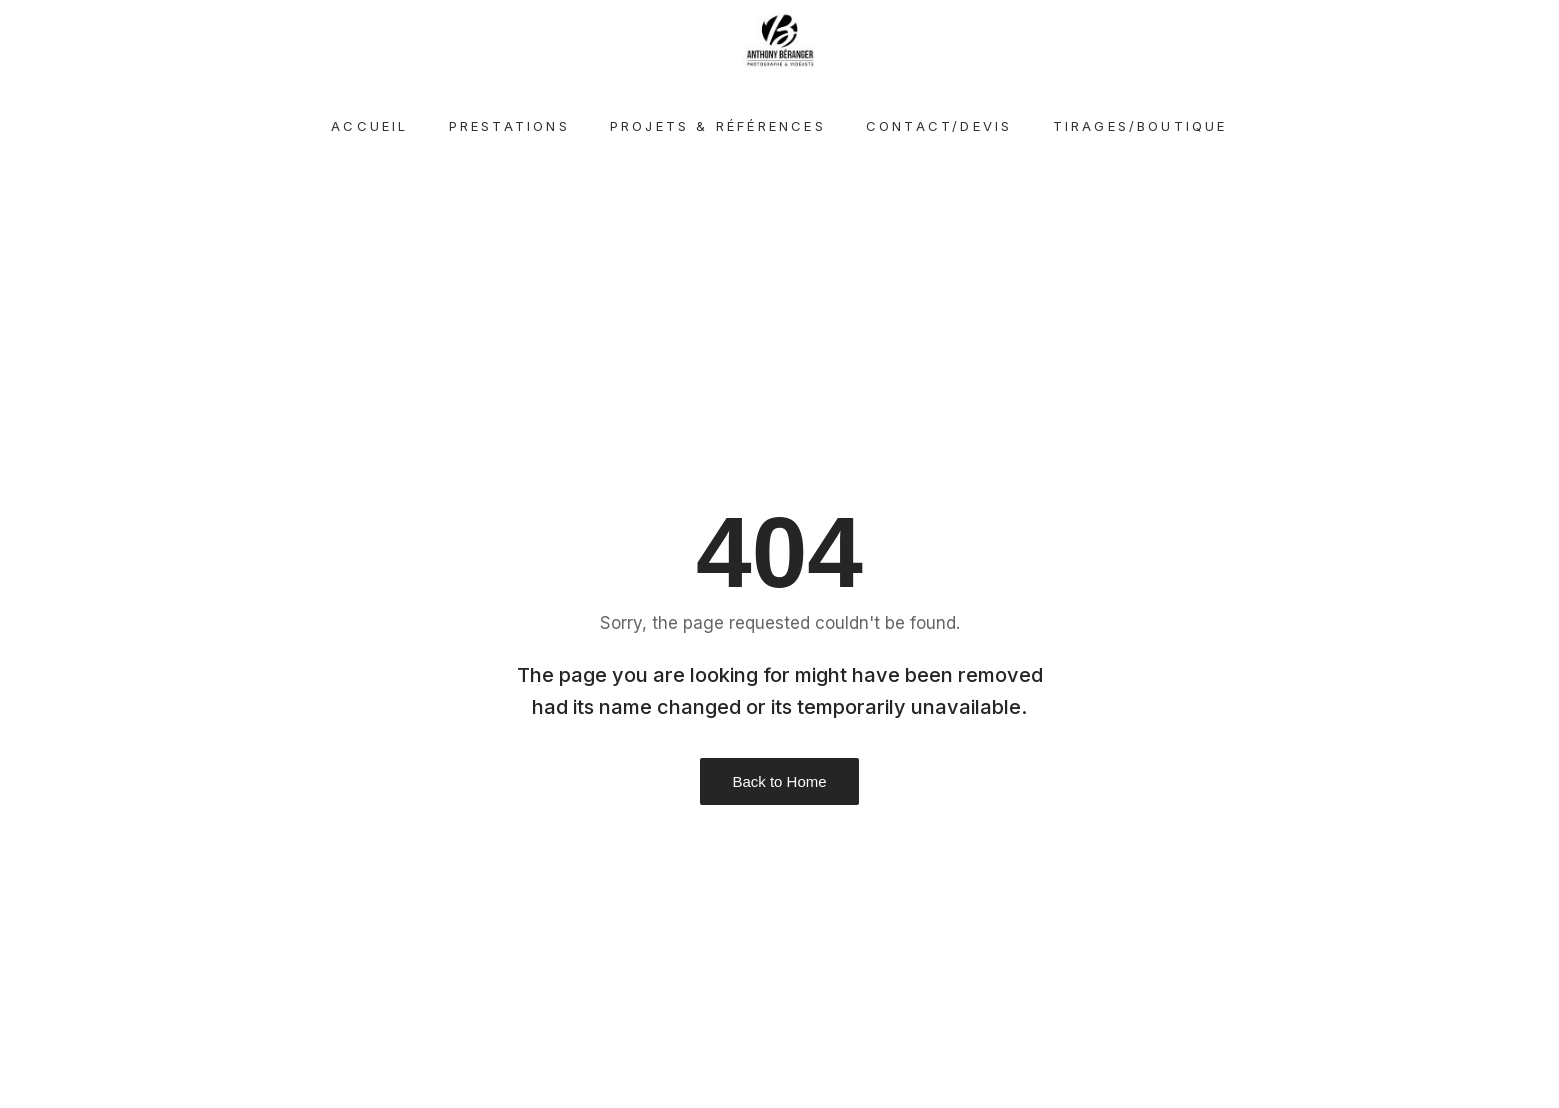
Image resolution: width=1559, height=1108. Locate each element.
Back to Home (779, 781)
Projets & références (718, 126)
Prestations (509, 126)
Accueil (369, 126)
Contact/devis (939, 126)
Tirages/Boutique (1140, 126)
